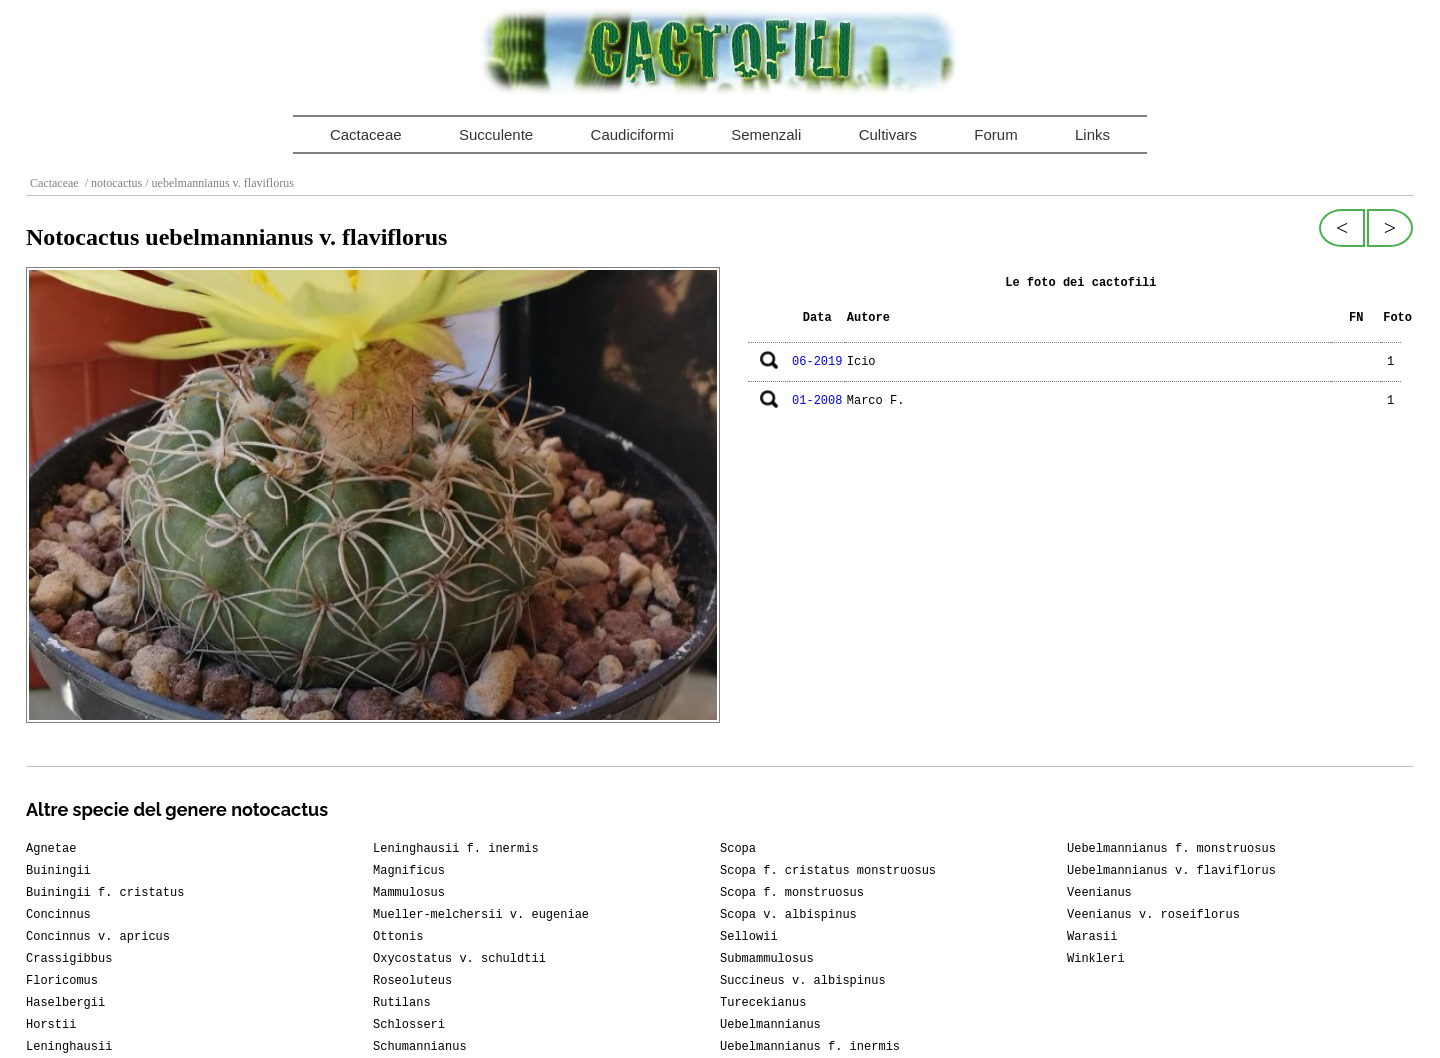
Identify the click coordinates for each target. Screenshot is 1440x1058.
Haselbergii (65, 1003)
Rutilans (402, 1003)
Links (1092, 134)
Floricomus (62, 981)
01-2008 (817, 401)
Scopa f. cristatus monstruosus (828, 871)
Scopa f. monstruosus (792, 893)
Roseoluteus (412, 981)
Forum (995, 134)
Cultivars (888, 134)
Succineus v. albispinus (803, 981)
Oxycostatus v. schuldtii (459, 959)
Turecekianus (763, 1003)
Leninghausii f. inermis (456, 849)
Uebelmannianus (770, 1025)
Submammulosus (767, 959)
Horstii (51, 1025)
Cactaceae (366, 134)
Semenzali (766, 134)
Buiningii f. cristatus (105, 893)
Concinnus (58, 915)
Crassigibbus (69, 959)
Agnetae (51, 849)
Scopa (738, 849)
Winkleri (1096, 959)
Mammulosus (409, 893)
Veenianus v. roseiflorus (1153, 915)
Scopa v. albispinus (788, 915)
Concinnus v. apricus (98, 937)
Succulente (496, 134)
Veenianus (1099, 893)
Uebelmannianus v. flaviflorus (1171, 871)
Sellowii (749, 937)
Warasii (1092, 937)
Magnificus (409, 871)
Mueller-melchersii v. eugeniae (481, 915)
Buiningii (58, 871)
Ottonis (398, 937)
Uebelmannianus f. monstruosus (1171, 849)
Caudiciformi (632, 134)
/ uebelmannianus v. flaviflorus (218, 183)
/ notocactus (112, 183)
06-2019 (817, 362)
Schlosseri (409, 1025)
